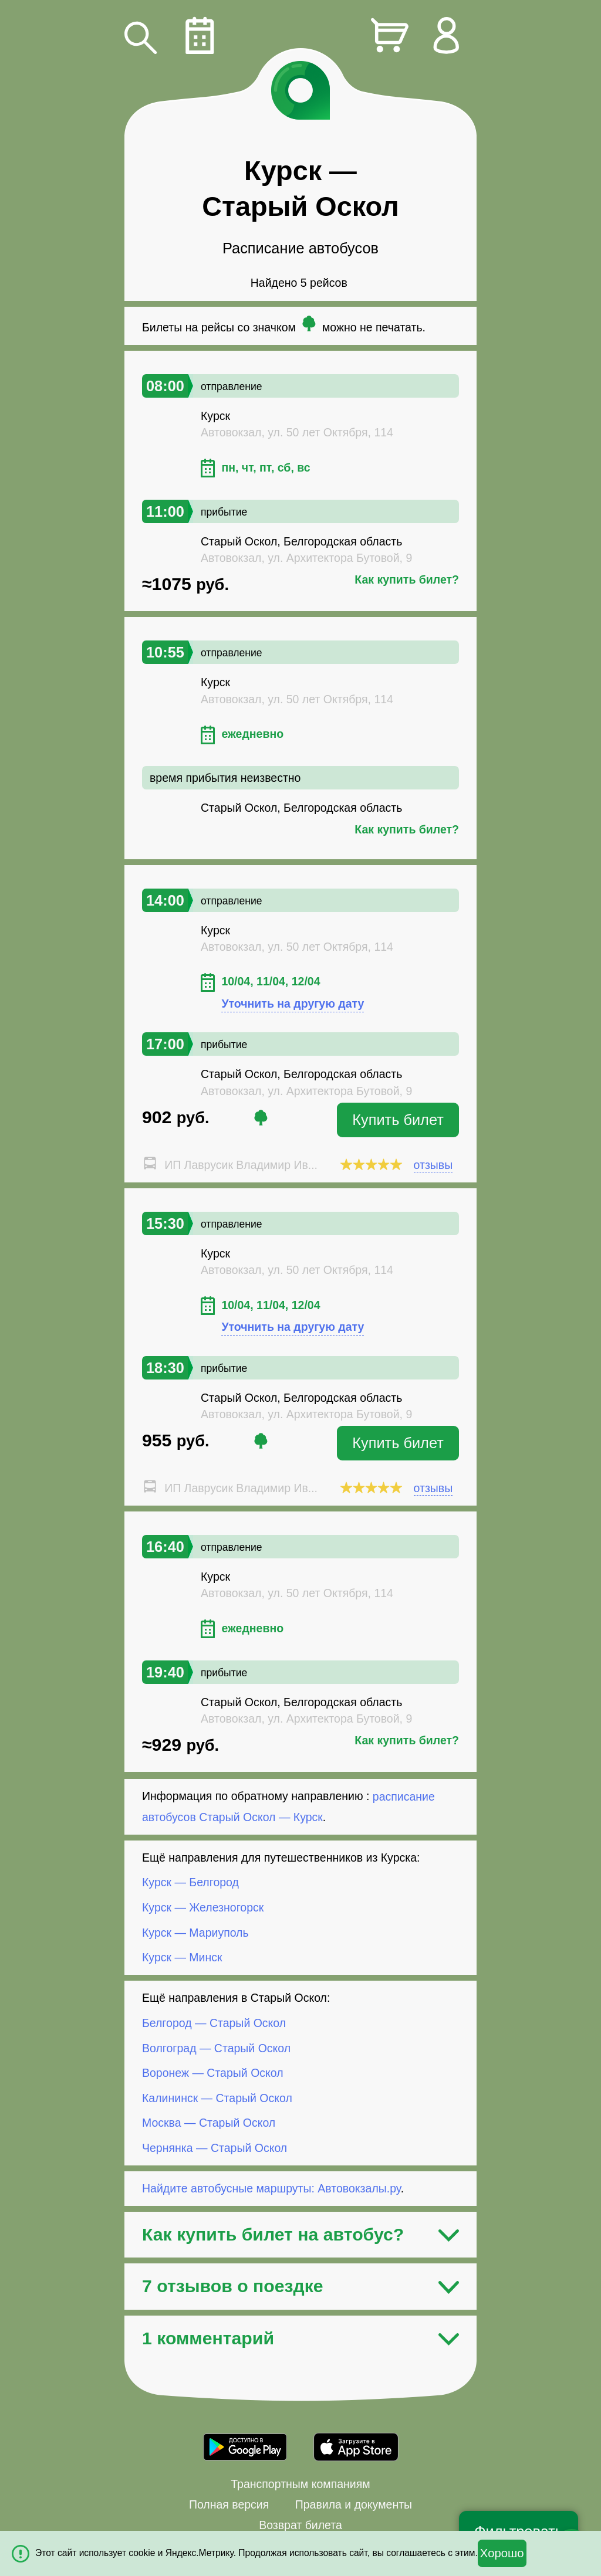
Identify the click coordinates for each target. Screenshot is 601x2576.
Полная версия (229, 2504)
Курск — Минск (182, 1957)
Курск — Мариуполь (195, 1932)
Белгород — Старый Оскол (214, 2022)
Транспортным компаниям (300, 2483)
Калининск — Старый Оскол (217, 2098)
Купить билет (398, 1119)
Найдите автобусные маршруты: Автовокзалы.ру (271, 2188)
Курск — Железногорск (203, 1907)
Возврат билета (300, 2525)
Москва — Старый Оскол (208, 2122)
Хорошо (502, 2553)
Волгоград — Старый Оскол (216, 2047)
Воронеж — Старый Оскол (212, 2072)
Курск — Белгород (190, 1882)
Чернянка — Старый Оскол (214, 2147)
